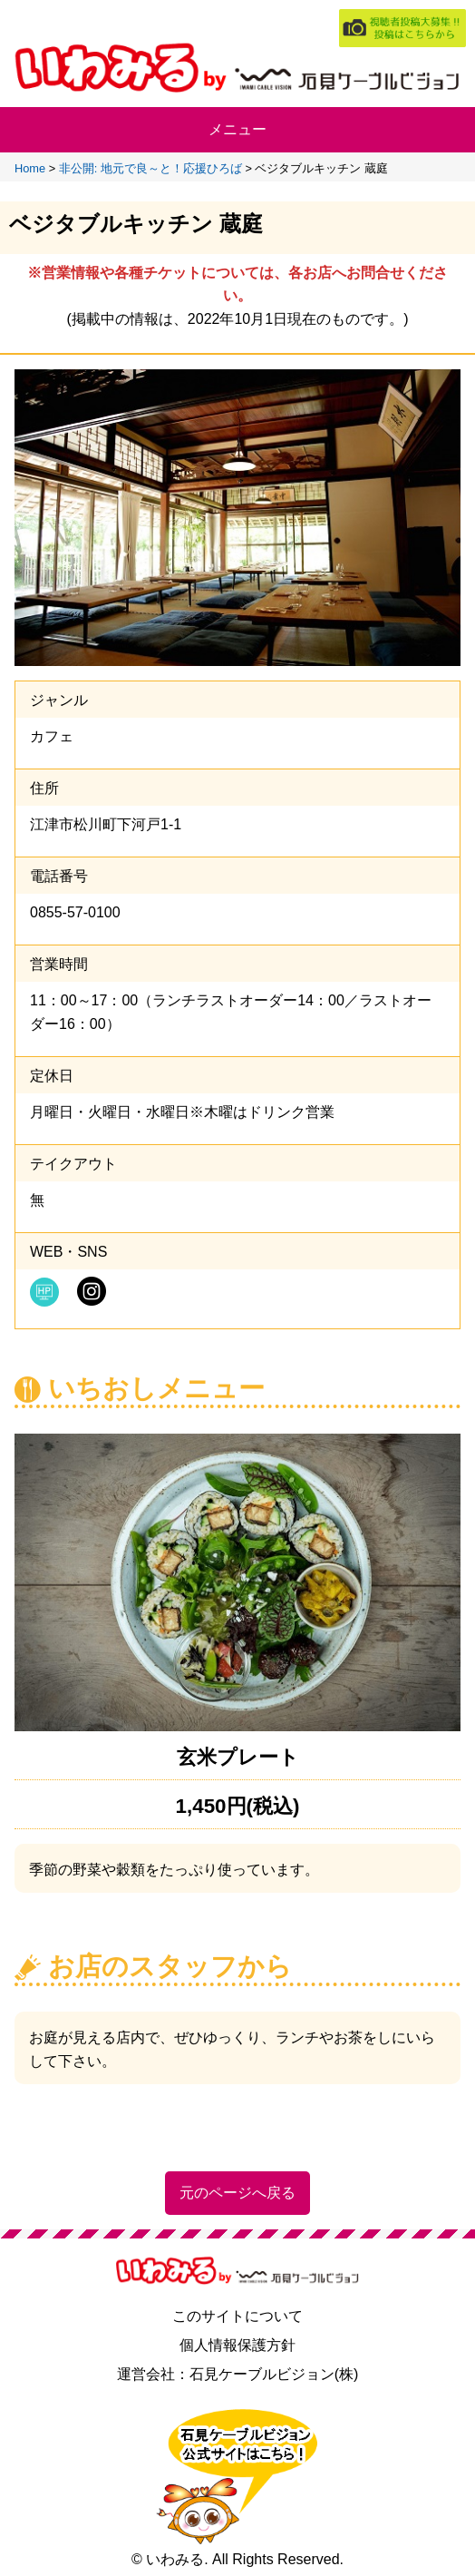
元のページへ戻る (237, 2192)
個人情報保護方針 (237, 2345)
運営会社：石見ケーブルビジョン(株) (238, 2374)
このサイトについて (237, 2316)
